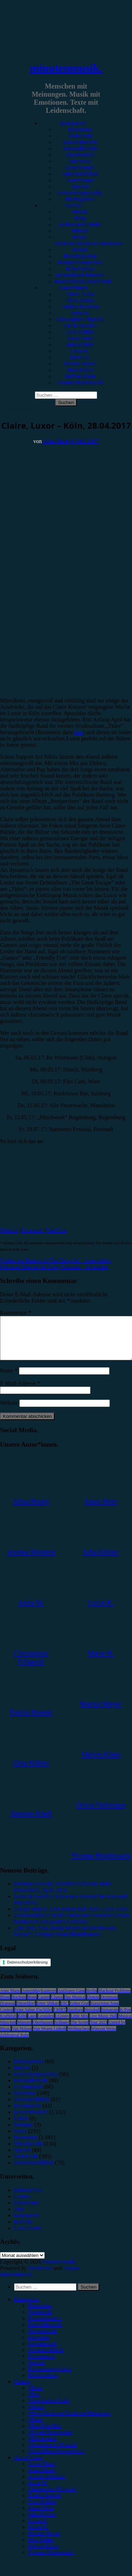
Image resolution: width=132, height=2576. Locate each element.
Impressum (26, 2211)
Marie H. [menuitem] (38, 2535)
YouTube (56, 1230)
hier (78, 732)
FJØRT (60, 2018)
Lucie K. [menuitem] (38, 2529)
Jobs (19, 2217)
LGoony (62, 2024)
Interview (80, 161)
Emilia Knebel (80, 326)
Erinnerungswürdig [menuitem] (50, 2377)
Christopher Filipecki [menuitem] (52, 2497)
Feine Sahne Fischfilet (33, 2018)
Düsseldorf (26, 2011)
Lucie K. (80, 351)
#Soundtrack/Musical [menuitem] (52, 2453)
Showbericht (80, 155)
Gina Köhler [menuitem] (42, 2510)
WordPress (40, 2276)
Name (9, 1379)
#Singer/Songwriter (80, 262)
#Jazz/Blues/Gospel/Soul (83, 281)
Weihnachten (78, 2037)
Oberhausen (43, 2030)
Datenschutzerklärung (27, 1970)
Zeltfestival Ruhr (14, 2043)
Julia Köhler (80, 345)
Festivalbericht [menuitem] (45, 2333)
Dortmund (109, 2005)
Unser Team (80, 294)
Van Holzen (22, 2037)
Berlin (91, 1999)
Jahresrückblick (80, 174)
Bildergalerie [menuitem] (42, 2384)
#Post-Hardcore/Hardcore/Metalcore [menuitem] (69, 2422)
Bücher (22, 2076)
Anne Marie (10, 1999)
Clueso (57, 2005)
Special (80, 186)
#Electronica (80, 269)
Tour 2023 (98, 2030)
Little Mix (79, 2024)
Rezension (80, 129)
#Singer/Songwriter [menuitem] (50, 2441)
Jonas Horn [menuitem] (41, 2516)
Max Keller (80, 370)
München (8, 2030)
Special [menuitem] (36, 2371)
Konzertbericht (80, 142)
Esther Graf (79, 2011)
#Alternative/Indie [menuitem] (48, 2409)
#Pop (80, 218)
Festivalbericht (80, 148)
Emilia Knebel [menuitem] (44, 2504)
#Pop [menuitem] (34, 2403)
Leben (21, 2127)
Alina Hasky (80, 300)
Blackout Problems (114, 1999)
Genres (73, 205)
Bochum (19, 2005)
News (20, 2139)
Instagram (109, 2018)
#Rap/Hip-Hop (80, 256)
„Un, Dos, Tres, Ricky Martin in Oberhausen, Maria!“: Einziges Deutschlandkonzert (65, 1939)
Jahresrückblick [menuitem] (45, 2358)
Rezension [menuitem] (40, 2314)
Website (9, 1230)
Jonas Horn (80, 338)
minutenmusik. (66, 67)
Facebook (32, 1230)
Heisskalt (92, 2018)
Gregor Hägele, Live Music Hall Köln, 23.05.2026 (71, 1917)
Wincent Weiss (103, 2037)
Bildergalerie (80, 199)
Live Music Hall (103, 2024)
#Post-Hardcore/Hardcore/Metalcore (88, 240)
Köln (22, 2024)
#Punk (80, 250)
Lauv (32, 2024)
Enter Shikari (48, 2011)
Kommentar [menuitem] (41, 2365)
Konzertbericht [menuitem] (45, 2327)
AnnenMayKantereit (39, 1999)
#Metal (80, 231)
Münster (24, 2030)
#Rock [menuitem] (35, 2396)
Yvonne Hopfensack (80, 382)
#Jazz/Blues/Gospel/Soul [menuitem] (56, 2460)
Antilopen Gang (71, 1999)
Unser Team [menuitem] (41, 2472)
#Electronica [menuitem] (42, 2447)
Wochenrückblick (34, 2171)
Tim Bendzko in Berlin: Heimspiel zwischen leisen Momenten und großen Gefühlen (71, 1927)
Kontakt (23, 2230)
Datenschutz (28, 2198)
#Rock (80, 212)
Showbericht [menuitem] (42, 2339)
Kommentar (80, 180)
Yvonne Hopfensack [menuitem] (51, 2561)
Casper (44, 2005)
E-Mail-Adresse (20, 1392)
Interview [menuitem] (39, 2346)
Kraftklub (8, 2024)
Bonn (32, 2005)
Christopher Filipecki (80, 319)
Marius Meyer (80, 363)
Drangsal (7, 2011)
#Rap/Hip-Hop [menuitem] (45, 2434)
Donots (93, 2005)
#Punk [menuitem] (35, 2428)
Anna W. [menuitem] (38, 2491)
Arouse (71, 2276)
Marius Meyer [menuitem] (44, 2542)
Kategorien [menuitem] (26, 2308)
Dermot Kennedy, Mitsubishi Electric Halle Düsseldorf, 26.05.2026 (63, 1895)
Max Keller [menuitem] (41, 2548)
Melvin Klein (80, 376)
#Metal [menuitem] (36, 2415)
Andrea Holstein (80, 307)
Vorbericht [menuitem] (40, 2320)
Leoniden (46, 2024)
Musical (125, 2024)
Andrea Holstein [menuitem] (46, 2485)
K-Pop (125, 2018)
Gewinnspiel (80, 167)
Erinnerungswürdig (80, 193)
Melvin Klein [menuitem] (43, 2554)
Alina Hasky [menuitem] (42, 2478)
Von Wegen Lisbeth (49, 2037)
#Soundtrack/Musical (80, 275)
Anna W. (80, 313)
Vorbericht (80, 136)
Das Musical (75, 2005)
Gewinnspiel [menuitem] (42, 2352)
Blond (5, 2005)
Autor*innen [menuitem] (28, 2466)
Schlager (62, 2030)
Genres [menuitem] (22, 2390)
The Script (79, 2030)
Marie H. (80, 357)
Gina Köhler (80, 332)
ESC (64, 2011)
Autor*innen (73, 288)
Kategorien (73, 123)
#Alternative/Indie (80, 224)
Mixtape (23, 2133)
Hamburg (75, 2018)
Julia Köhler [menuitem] (42, 2523)
